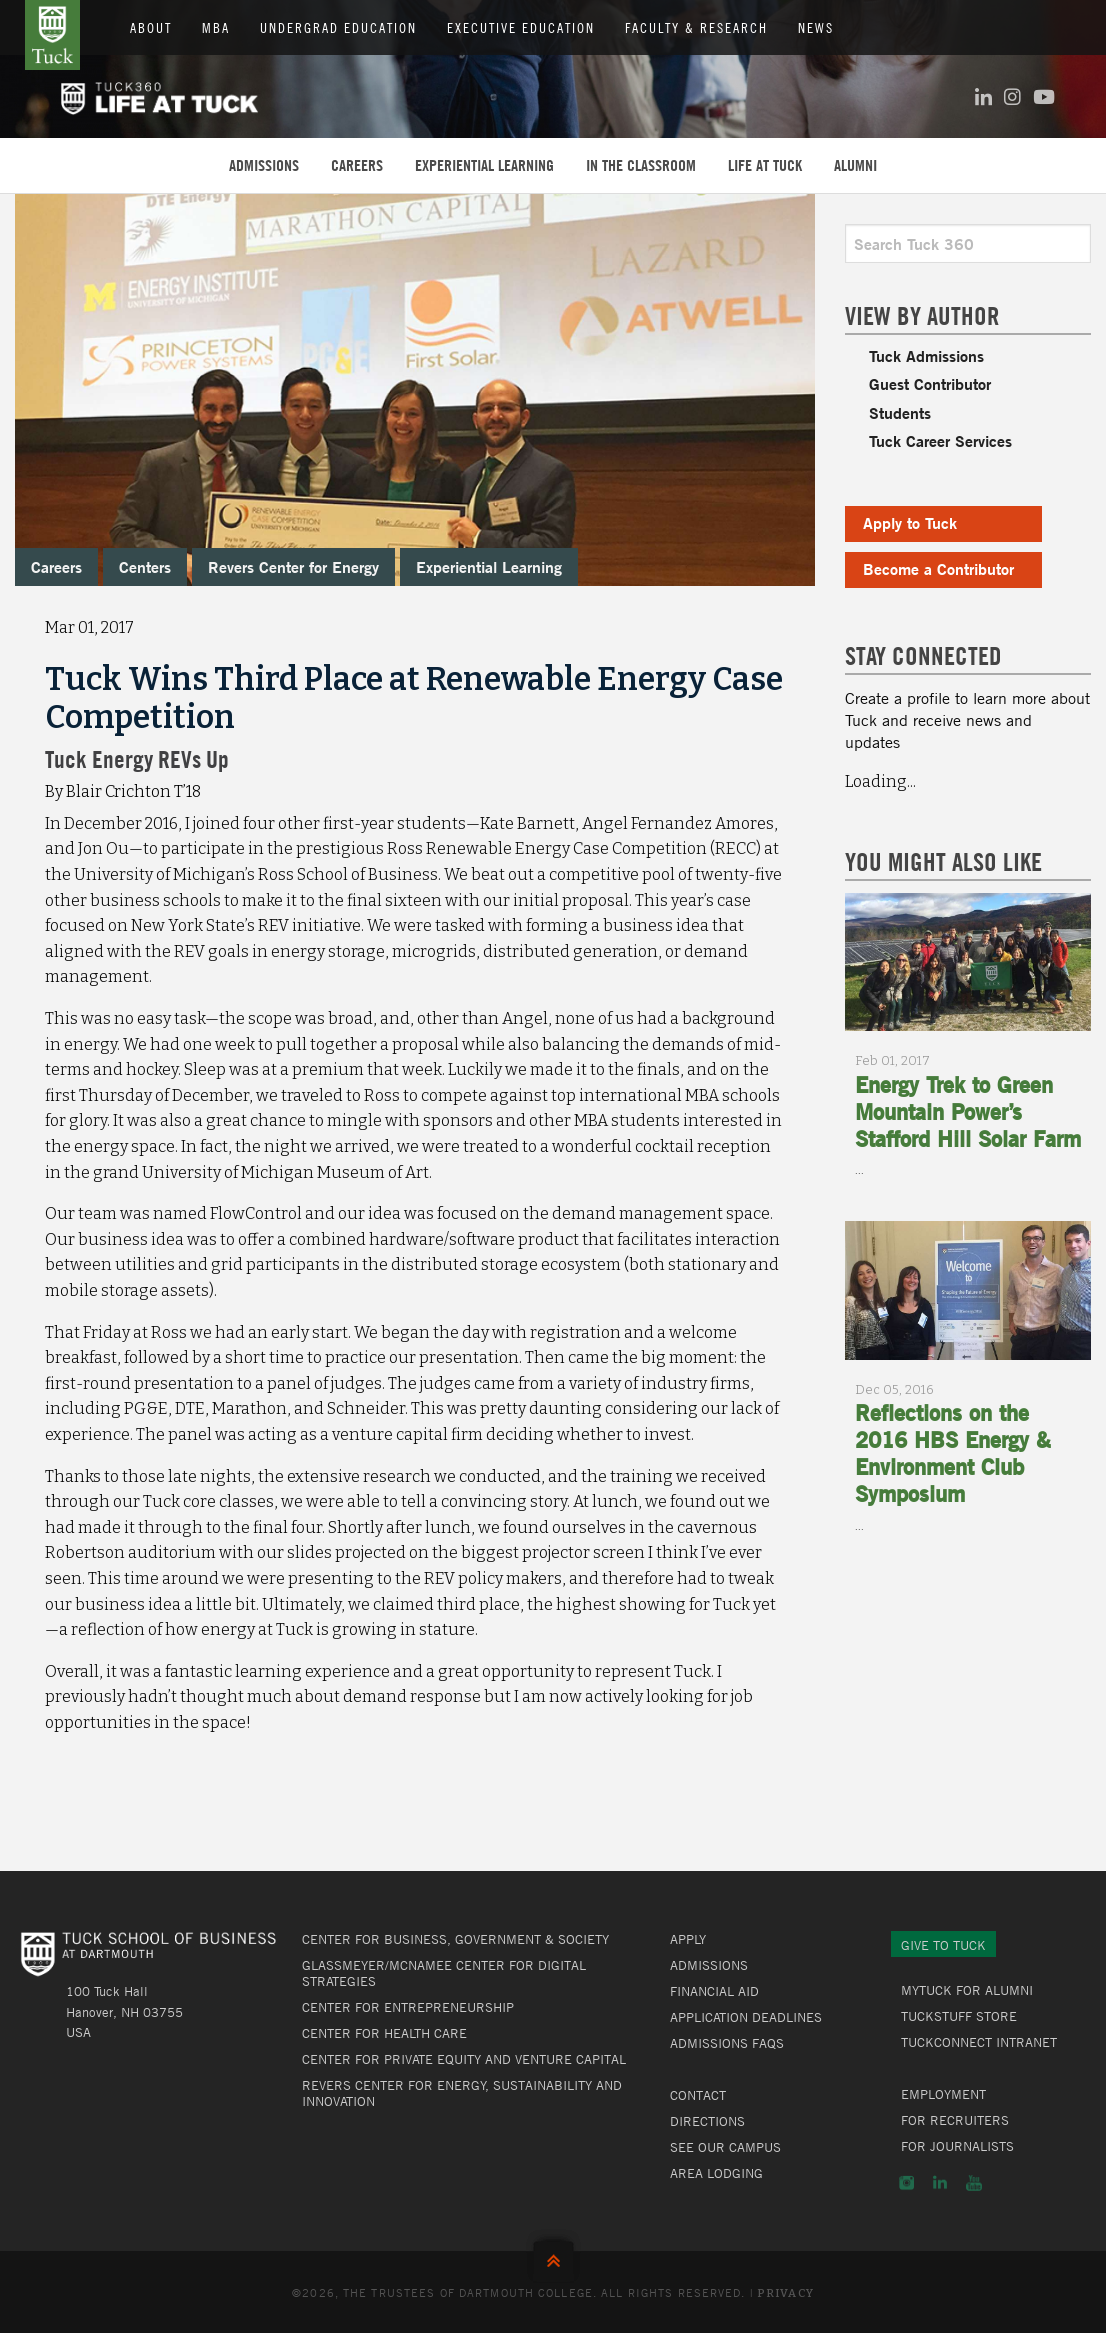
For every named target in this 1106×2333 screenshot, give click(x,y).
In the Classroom (641, 165)
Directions (707, 2121)
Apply (688, 1939)
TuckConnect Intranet (979, 2042)
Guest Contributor (930, 383)
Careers (357, 165)
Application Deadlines (746, 2017)
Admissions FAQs (727, 2043)
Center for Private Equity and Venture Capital (464, 2059)
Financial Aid (714, 1991)
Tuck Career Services (940, 440)
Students (900, 412)
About (151, 27)
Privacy (785, 2293)
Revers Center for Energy (293, 566)
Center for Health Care (384, 2033)
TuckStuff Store (959, 2016)
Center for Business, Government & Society (455, 1939)
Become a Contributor (938, 568)
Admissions (264, 165)
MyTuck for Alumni (967, 1990)
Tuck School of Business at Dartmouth (52, 35)
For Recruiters (955, 2120)
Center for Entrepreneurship (408, 2007)
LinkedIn (940, 2183)
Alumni (855, 165)
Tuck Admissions (926, 355)
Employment (943, 2094)
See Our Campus (725, 2147)
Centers (145, 566)
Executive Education (521, 27)
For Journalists (957, 2146)
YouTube (974, 2183)
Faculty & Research (696, 27)
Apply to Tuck (910, 522)
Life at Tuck (765, 165)
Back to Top (553, 2256)
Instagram (906, 2183)
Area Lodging (716, 2173)
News (816, 27)
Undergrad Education (338, 27)
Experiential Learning (484, 165)
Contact (698, 2095)
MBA (216, 27)
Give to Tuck (943, 1945)
